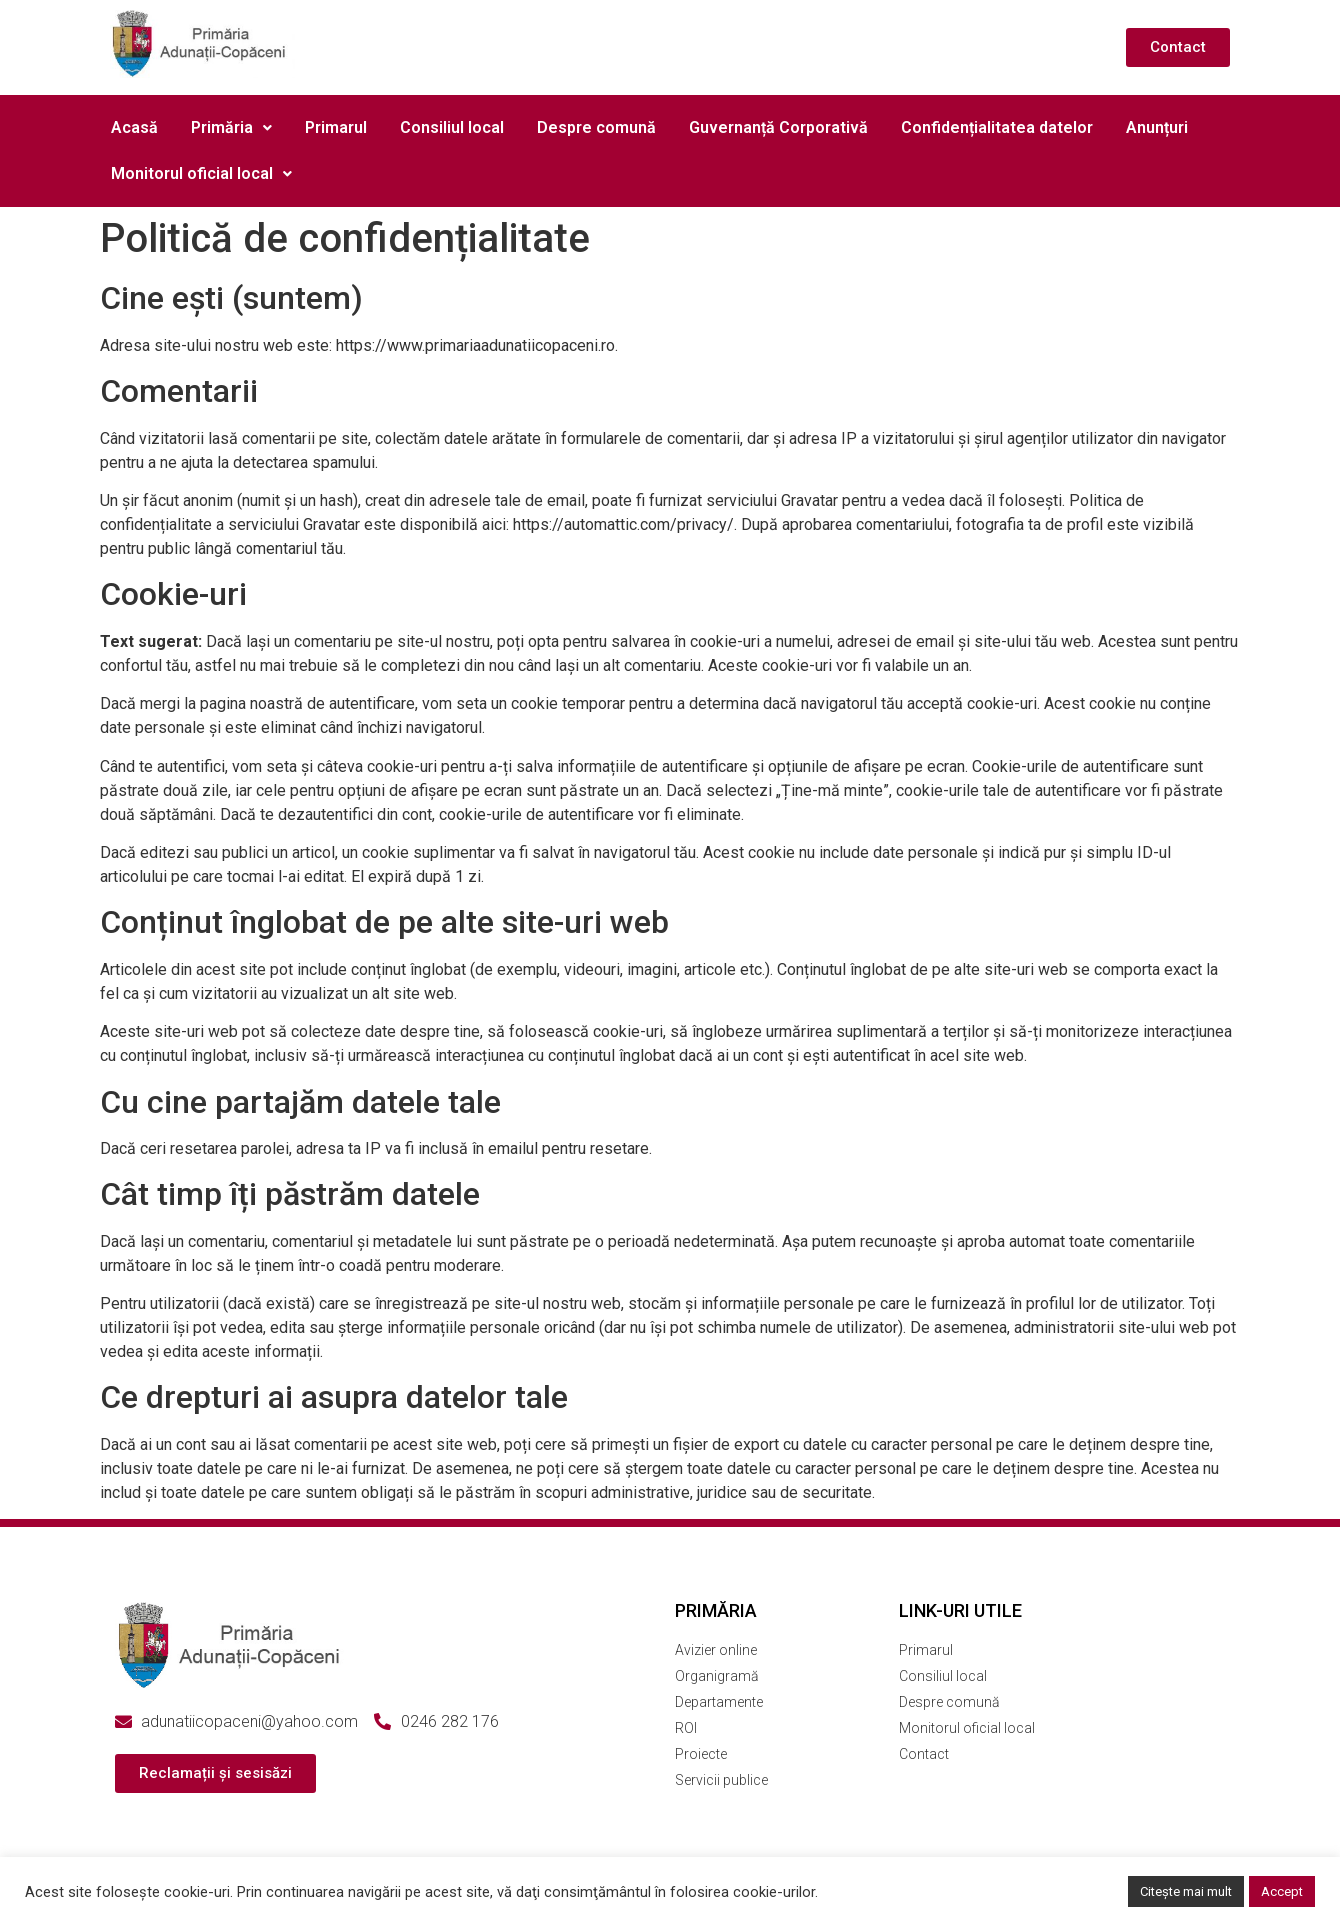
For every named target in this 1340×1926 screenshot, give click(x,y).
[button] (231, 128)
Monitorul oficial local (201, 173)
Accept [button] (1282, 1891)
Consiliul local (452, 127)
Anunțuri (1157, 127)
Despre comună (596, 127)
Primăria (231, 127)
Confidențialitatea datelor (997, 127)
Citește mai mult (1186, 1891)
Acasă (134, 127)
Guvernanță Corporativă (778, 127)
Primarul (336, 127)
